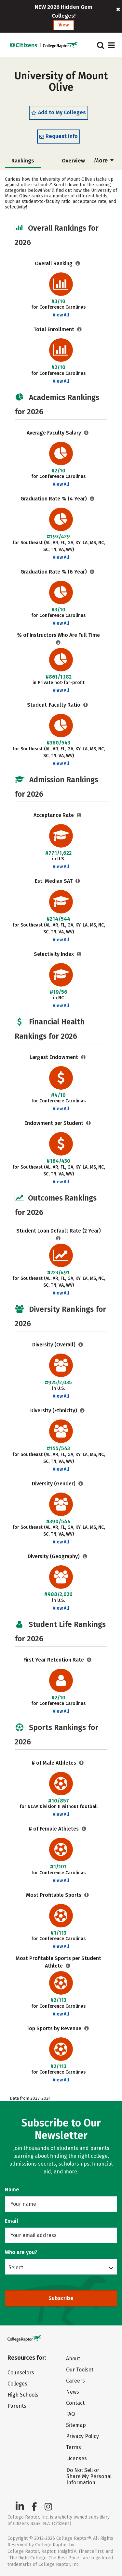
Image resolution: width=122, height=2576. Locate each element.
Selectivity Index (54, 954)
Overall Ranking (54, 263)
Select (15, 2267)
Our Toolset (79, 2370)
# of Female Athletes (54, 1829)
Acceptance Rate (54, 815)
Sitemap (76, 2425)
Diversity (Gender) (54, 1483)
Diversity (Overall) (54, 1345)
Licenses (76, 2458)
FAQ (70, 2414)
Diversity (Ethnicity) (54, 1410)
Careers (75, 2381)
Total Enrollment (54, 329)
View (64, 25)
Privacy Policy (82, 2436)
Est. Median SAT (54, 881)
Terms (73, 2447)
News (72, 2392)
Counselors (20, 2372)
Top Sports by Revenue (54, 2028)
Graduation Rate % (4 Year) (54, 499)
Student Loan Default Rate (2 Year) (58, 1231)
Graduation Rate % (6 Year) (54, 572)
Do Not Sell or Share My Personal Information (89, 2476)
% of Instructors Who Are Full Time (58, 635)
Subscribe (61, 2298)
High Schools (22, 2395)
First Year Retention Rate (54, 1660)
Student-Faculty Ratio (54, 705)
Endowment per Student (54, 1123)
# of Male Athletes (54, 1763)
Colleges (17, 2384)
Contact (75, 2403)
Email (11, 2221)
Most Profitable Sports (54, 1895)
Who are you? (21, 2252)
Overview (73, 161)
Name (12, 2189)
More (104, 160)
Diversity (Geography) (54, 1556)
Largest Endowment (54, 1057)
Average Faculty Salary (54, 433)
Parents (16, 2406)
